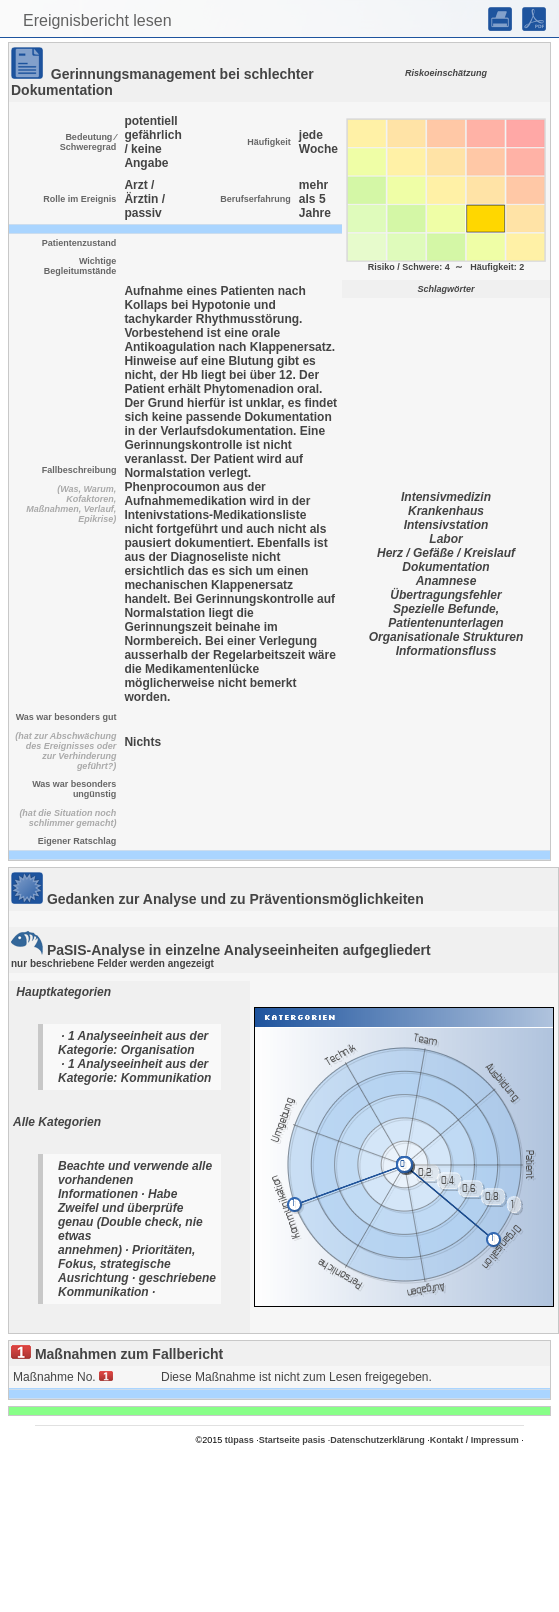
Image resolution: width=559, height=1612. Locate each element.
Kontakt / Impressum (474, 1440)
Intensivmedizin (446, 497)
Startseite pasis (292, 1440)
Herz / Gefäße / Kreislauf (446, 553)
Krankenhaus (446, 511)
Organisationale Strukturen (446, 637)
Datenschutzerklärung (377, 1440)
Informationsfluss (446, 651)
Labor (445, 539)
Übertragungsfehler (445, 595)
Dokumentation (445, 567)
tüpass (239, 1440)
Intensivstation (446, 525)
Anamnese (446, 581)
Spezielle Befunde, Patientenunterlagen (445, 616)
